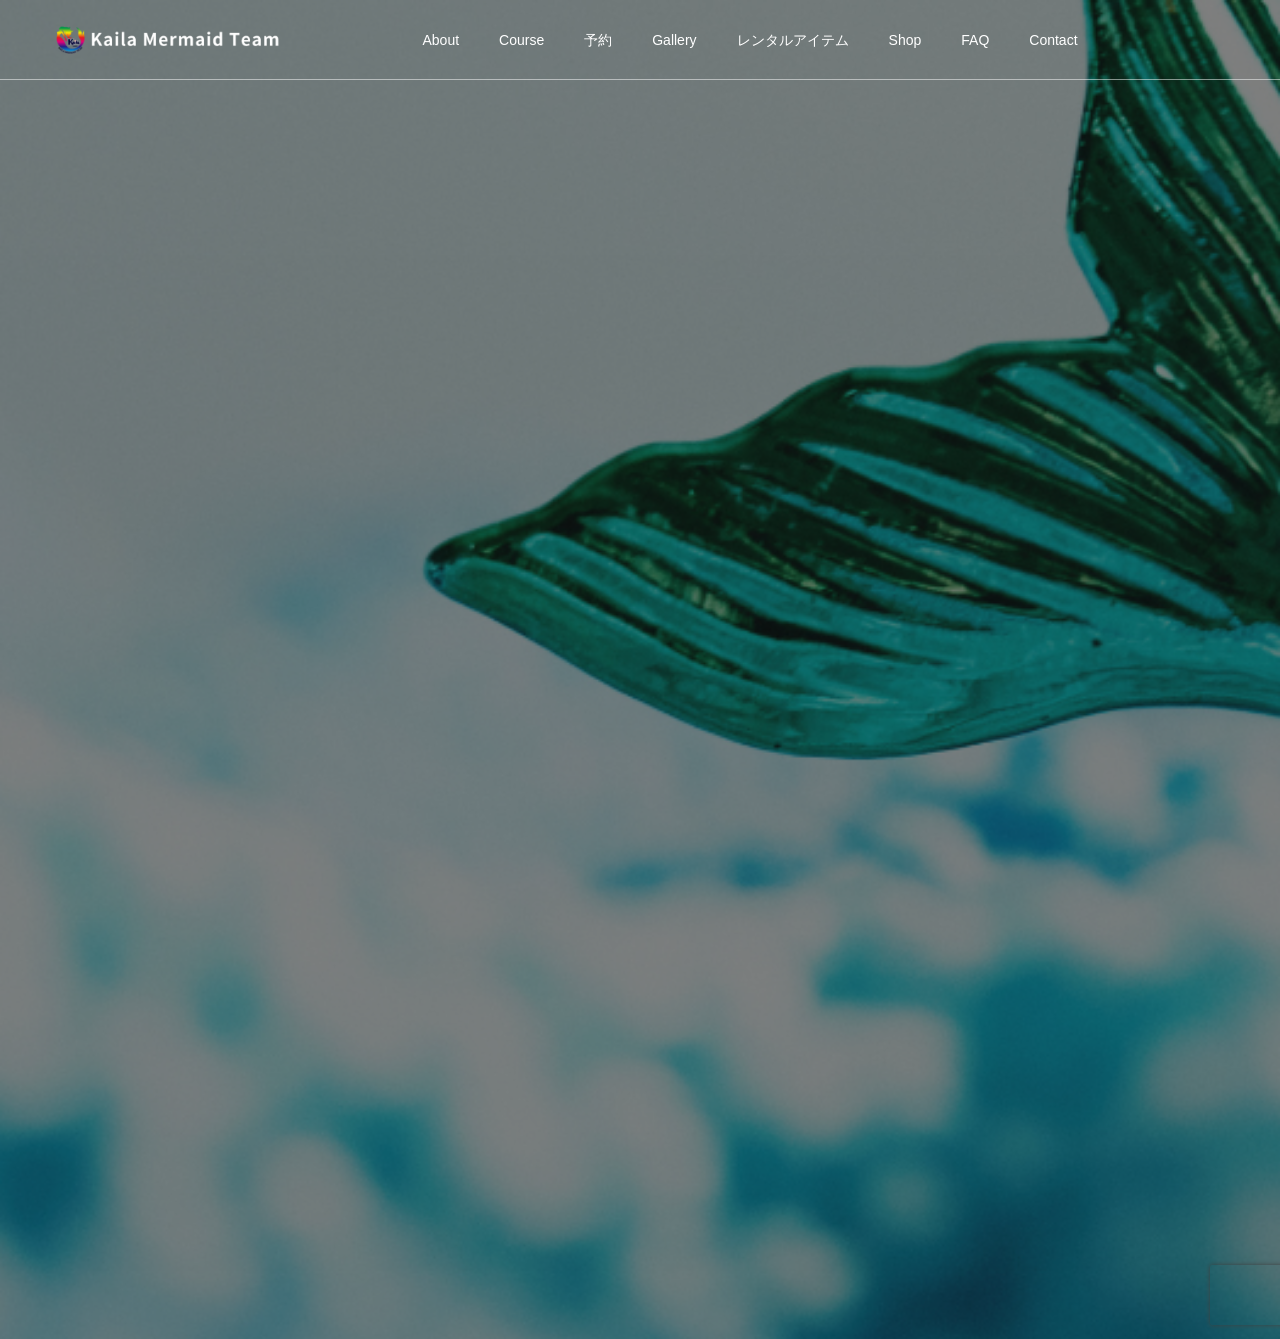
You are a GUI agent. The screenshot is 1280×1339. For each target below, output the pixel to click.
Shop (905, 40)
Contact (1053, 40)
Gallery (674, 40)
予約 (598, 40)
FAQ (975, 40)
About (440, 40)
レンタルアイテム (793, 40)
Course (521, 40)
